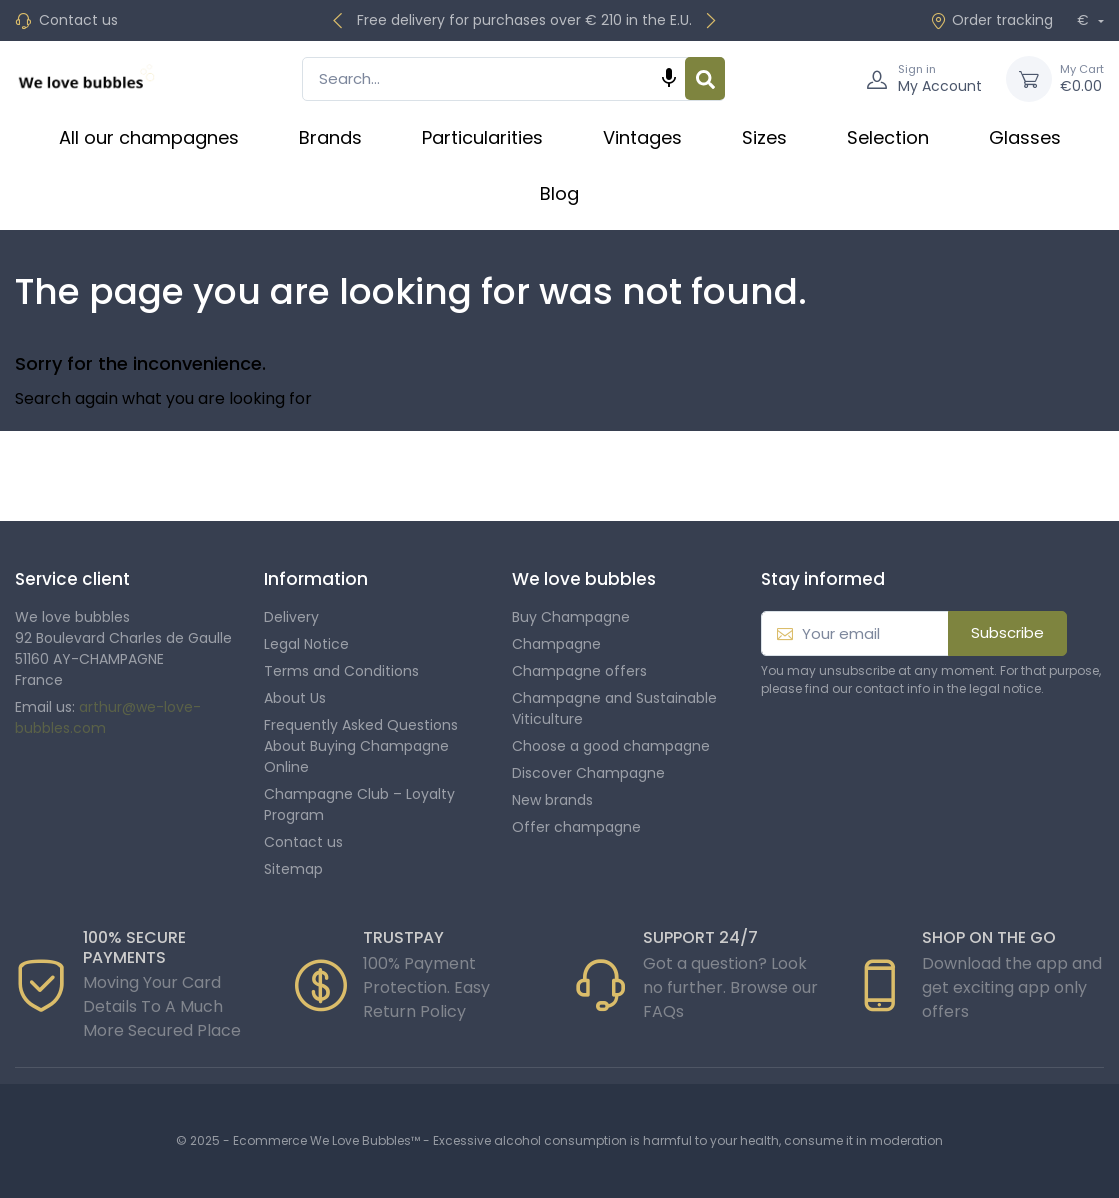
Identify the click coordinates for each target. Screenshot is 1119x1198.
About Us (295, 698)
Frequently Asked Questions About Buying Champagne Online (361, 746)
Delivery (291, 617)
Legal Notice (306, 644)
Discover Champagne (588, 773)
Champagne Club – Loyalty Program (359, 804)
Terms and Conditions (341, 671)
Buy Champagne (571, 617)
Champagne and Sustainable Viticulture (614, 708)
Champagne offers (579, 671)
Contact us (78, 20)
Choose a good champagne (611, 746)
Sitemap (293, 869)
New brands (552, 800)
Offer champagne (576, 827)
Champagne (556, 644)
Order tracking (991, 20)
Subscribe (1007, 632)
